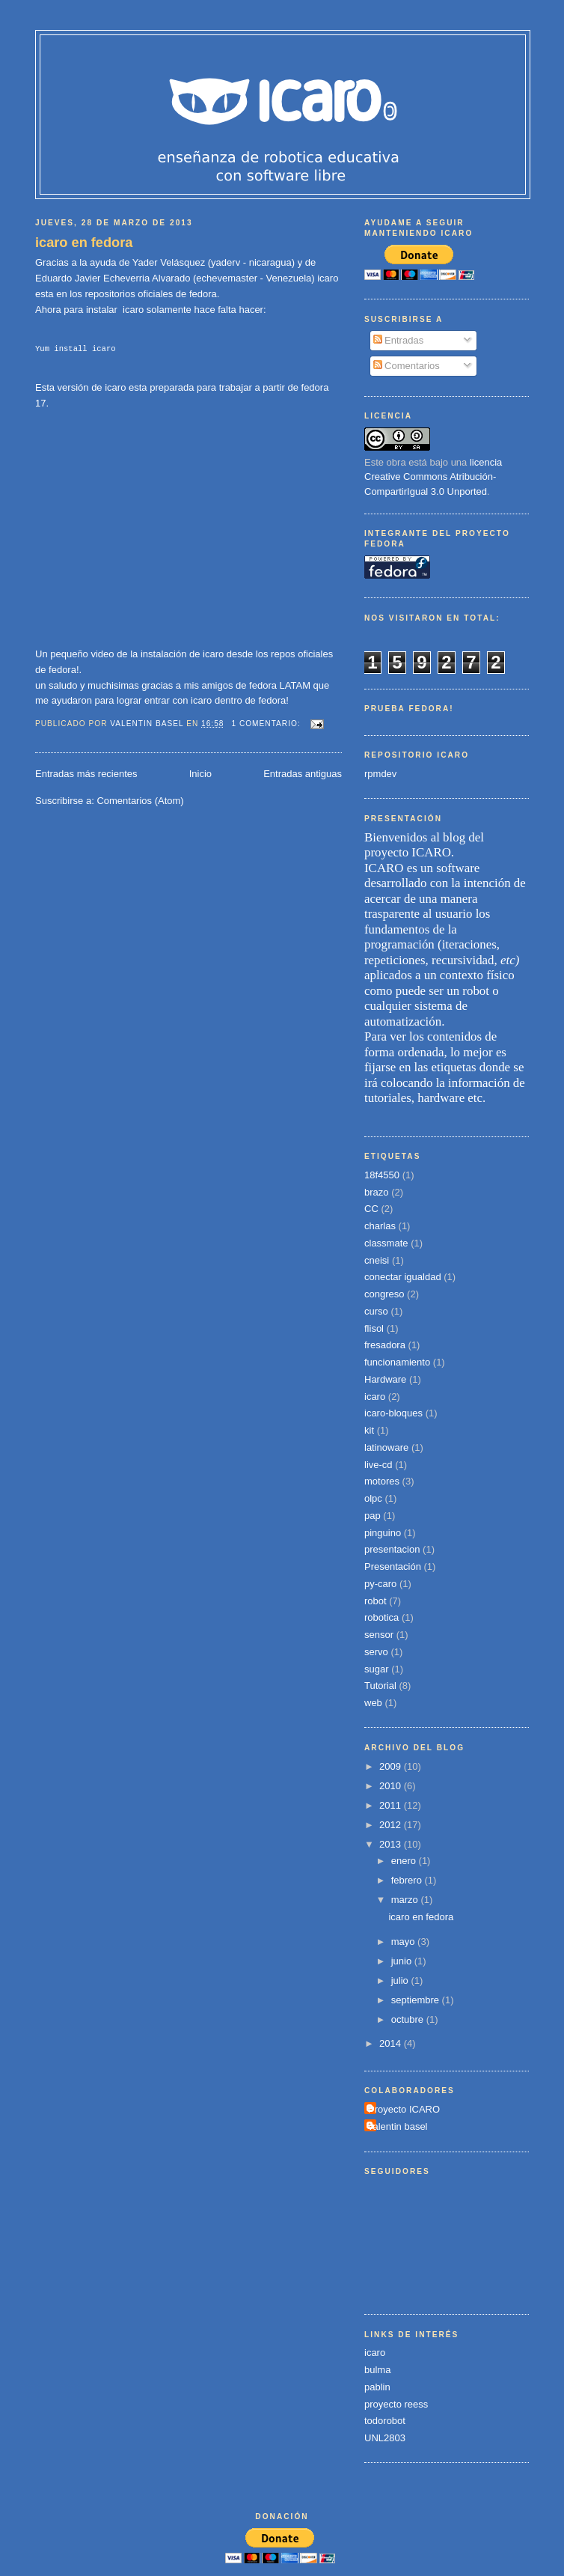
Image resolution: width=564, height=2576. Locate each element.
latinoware (386, 1447)
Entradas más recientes (86, 773)
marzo (406, 1899)
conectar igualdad (402, 1276)
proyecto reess (396, 2404)
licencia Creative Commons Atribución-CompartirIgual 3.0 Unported (433, 477)
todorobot (384, 2420)
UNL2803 (384, 2437)
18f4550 (381, 1175)
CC (371, 1208)
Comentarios (406, 365)
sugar (376, 1669)
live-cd (378, 1464)
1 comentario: (267, 723)
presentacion (392, 1549)
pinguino (382, 1532)
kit (369, 1430)
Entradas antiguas (302, 773)
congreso (384, 1294)
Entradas (398, 340)
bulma (377, 2369)
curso (376, 1311)
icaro (374, 1396)
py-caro (380, 1583)
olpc (373, 1498)
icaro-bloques (393, 1413)
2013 (391, 1844)
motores (381, 1481)
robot (375, 1601)
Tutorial (380, 1685)
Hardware (385, 1379)
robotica (381, 1617)
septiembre (416, 2000)
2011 (391, 1805)
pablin (377, 2387)
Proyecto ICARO (404, 2109)
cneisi (376, 1260)
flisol (374, 1328)
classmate (386, 1243)
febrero (408, 1880)
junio (402, 1961)
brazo (376, 1192)
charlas (380, 1225)
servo (376, 1651)
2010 (391, 1785)
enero (405, 1860)
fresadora (384, 1345)
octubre (408, 2019)
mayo (404, 1941)
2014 (391, 2043)
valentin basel (398, 2126)
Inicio (200, 773)
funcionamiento (397, 1362)
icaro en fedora (83, 242)
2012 (391, 1824)
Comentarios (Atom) (139, 800)
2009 (391, 1766)
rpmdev (380, 773)
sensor (378, 1634)
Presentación (392, 1566)
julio (401, 1980)
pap (372, 1515)
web (373, 1702)
